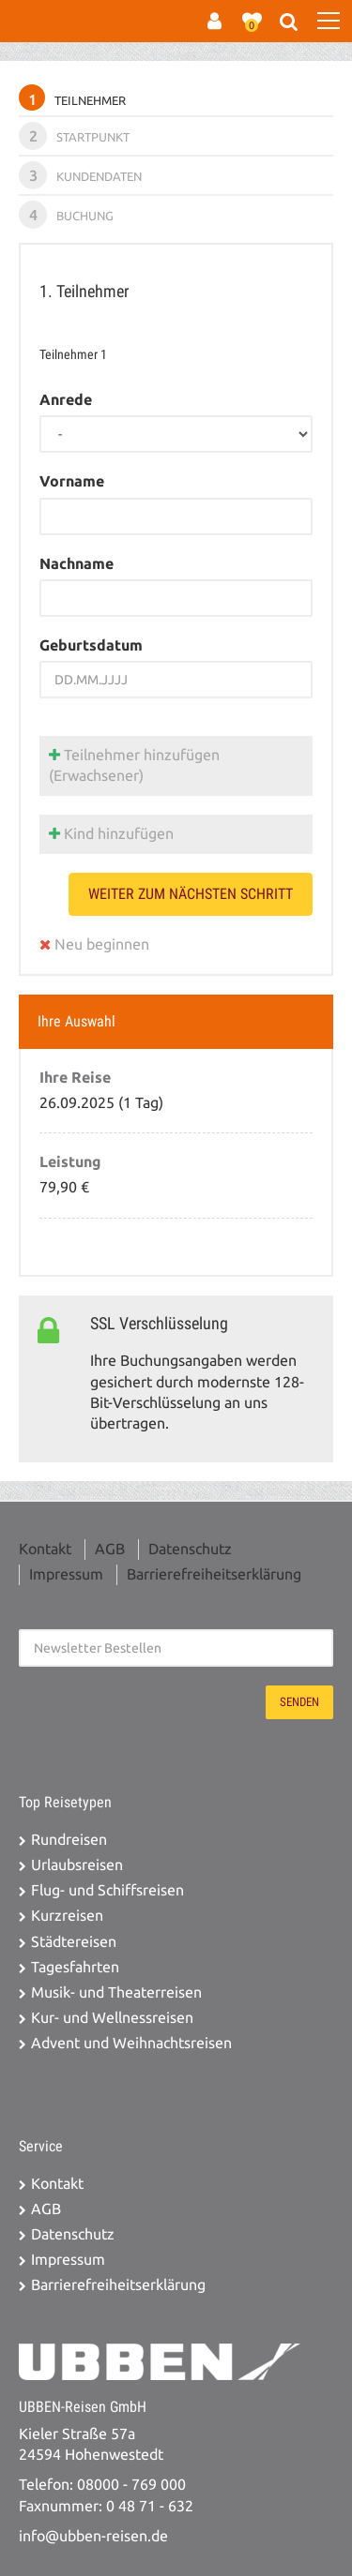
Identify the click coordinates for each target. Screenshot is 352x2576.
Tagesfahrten (75, 1967)
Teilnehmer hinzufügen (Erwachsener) (134, 765)
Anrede (65, 400)
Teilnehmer (72, 97)
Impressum (66, 1574)
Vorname (71, 481)
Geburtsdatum (91, 645)
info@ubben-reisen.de (93, 2536)
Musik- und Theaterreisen (116, 1992)
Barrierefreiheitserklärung (214, 1574)
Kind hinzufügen (111, 834)
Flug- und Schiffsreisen (107, 1890)
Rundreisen (69, 1840)
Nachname (76, 564)
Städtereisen (73, 1942)
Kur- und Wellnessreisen (112, 2018)
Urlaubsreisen (77, 1865)
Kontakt (45, 1549)
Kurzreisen (67, 1916)
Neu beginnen (94, 944)
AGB (110, 1549)
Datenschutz (190, 1549)
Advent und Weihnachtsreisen (131, 2043)
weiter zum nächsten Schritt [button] (190, 894)
